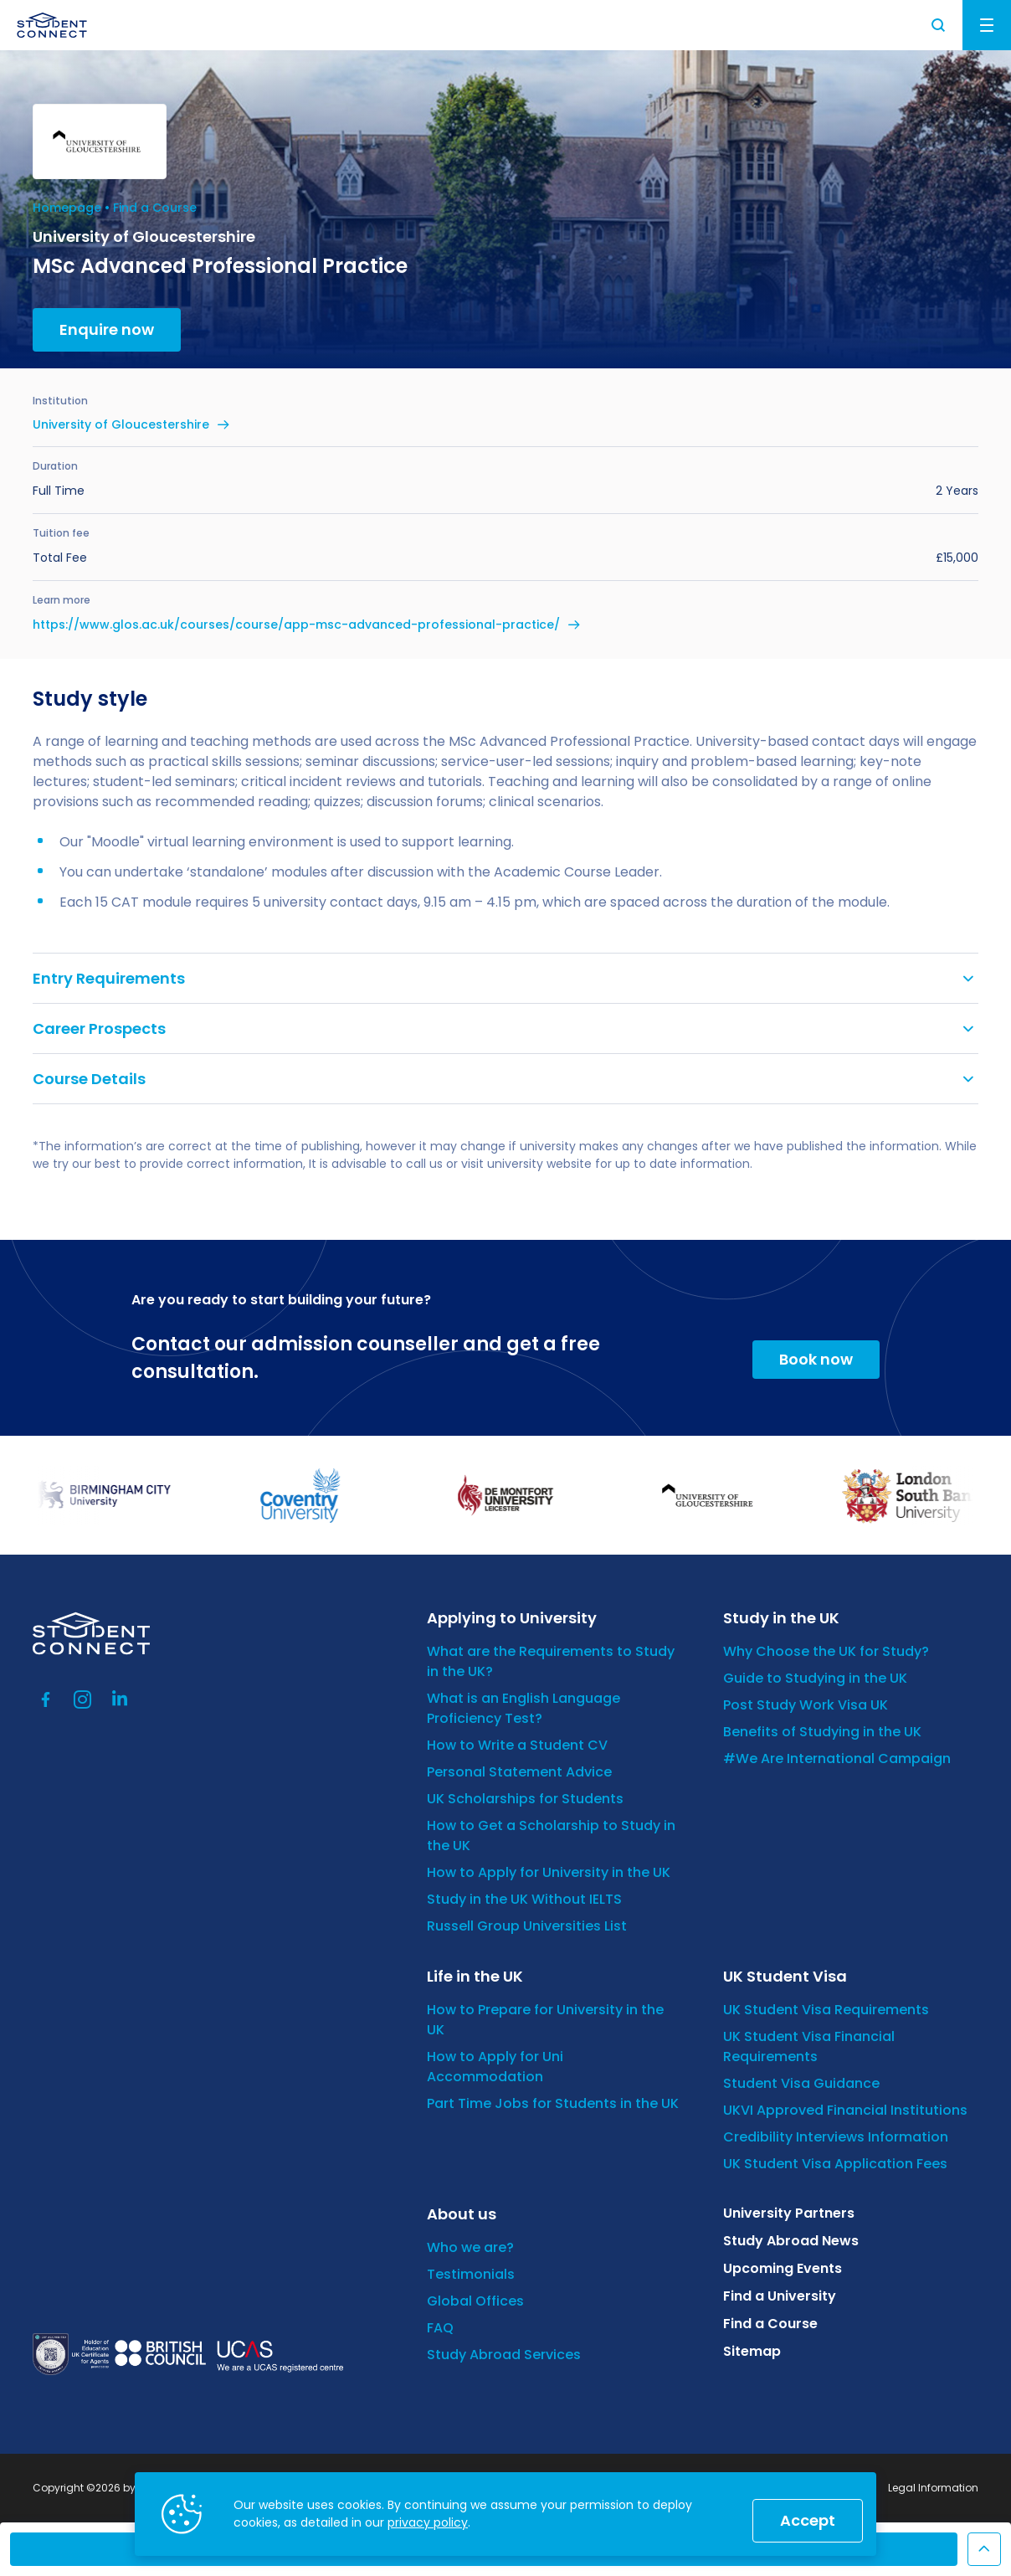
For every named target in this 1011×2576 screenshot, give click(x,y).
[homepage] (52, 25)
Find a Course (155, 207)
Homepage (67, 207)
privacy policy (427, 2522)
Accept (807, 2520)
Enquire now (106, 329)
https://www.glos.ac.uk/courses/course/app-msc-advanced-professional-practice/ (296, 624)
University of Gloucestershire (121, 424)
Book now (816, 1359)
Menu (986, 25)
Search (939, 25)
